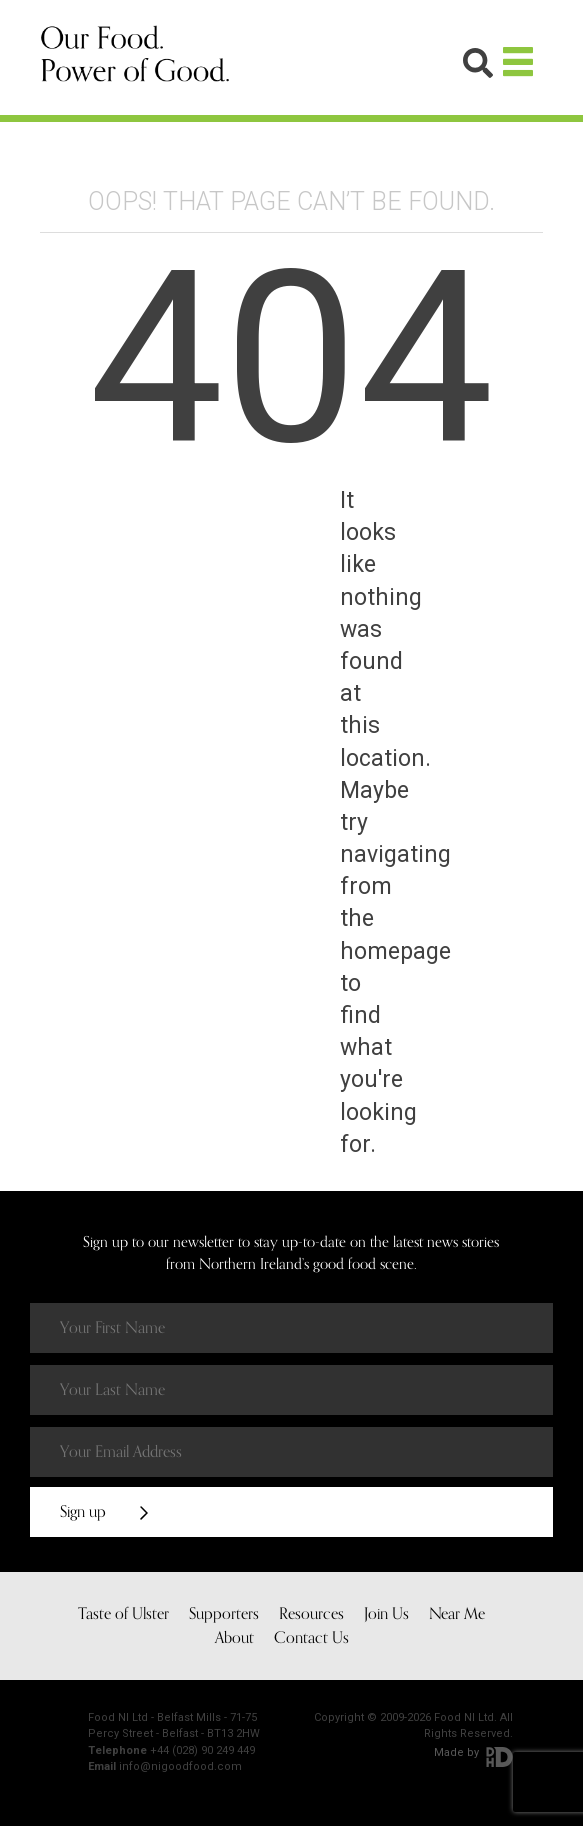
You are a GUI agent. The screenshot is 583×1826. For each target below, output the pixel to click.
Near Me (457, 1614)
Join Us (386, 1614)
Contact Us (311, 1638)
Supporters (224, 1614)
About (234, 1638)
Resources (311, 1614)
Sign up (104, 1512)
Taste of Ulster (123, 1614)
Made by (473, 1752)
